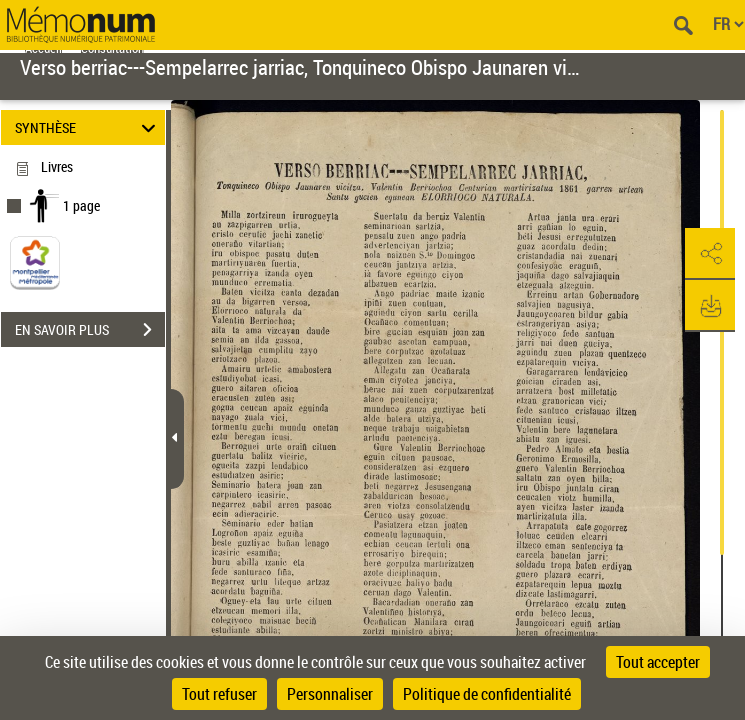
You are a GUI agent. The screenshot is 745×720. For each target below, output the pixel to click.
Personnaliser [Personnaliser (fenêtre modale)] (330, 694)
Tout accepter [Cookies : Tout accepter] (658, 662)
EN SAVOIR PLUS (90, 330)
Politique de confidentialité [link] (487, 694)
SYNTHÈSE (88, 127)
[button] (710, 254)
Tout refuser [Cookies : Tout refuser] (219, 694)
